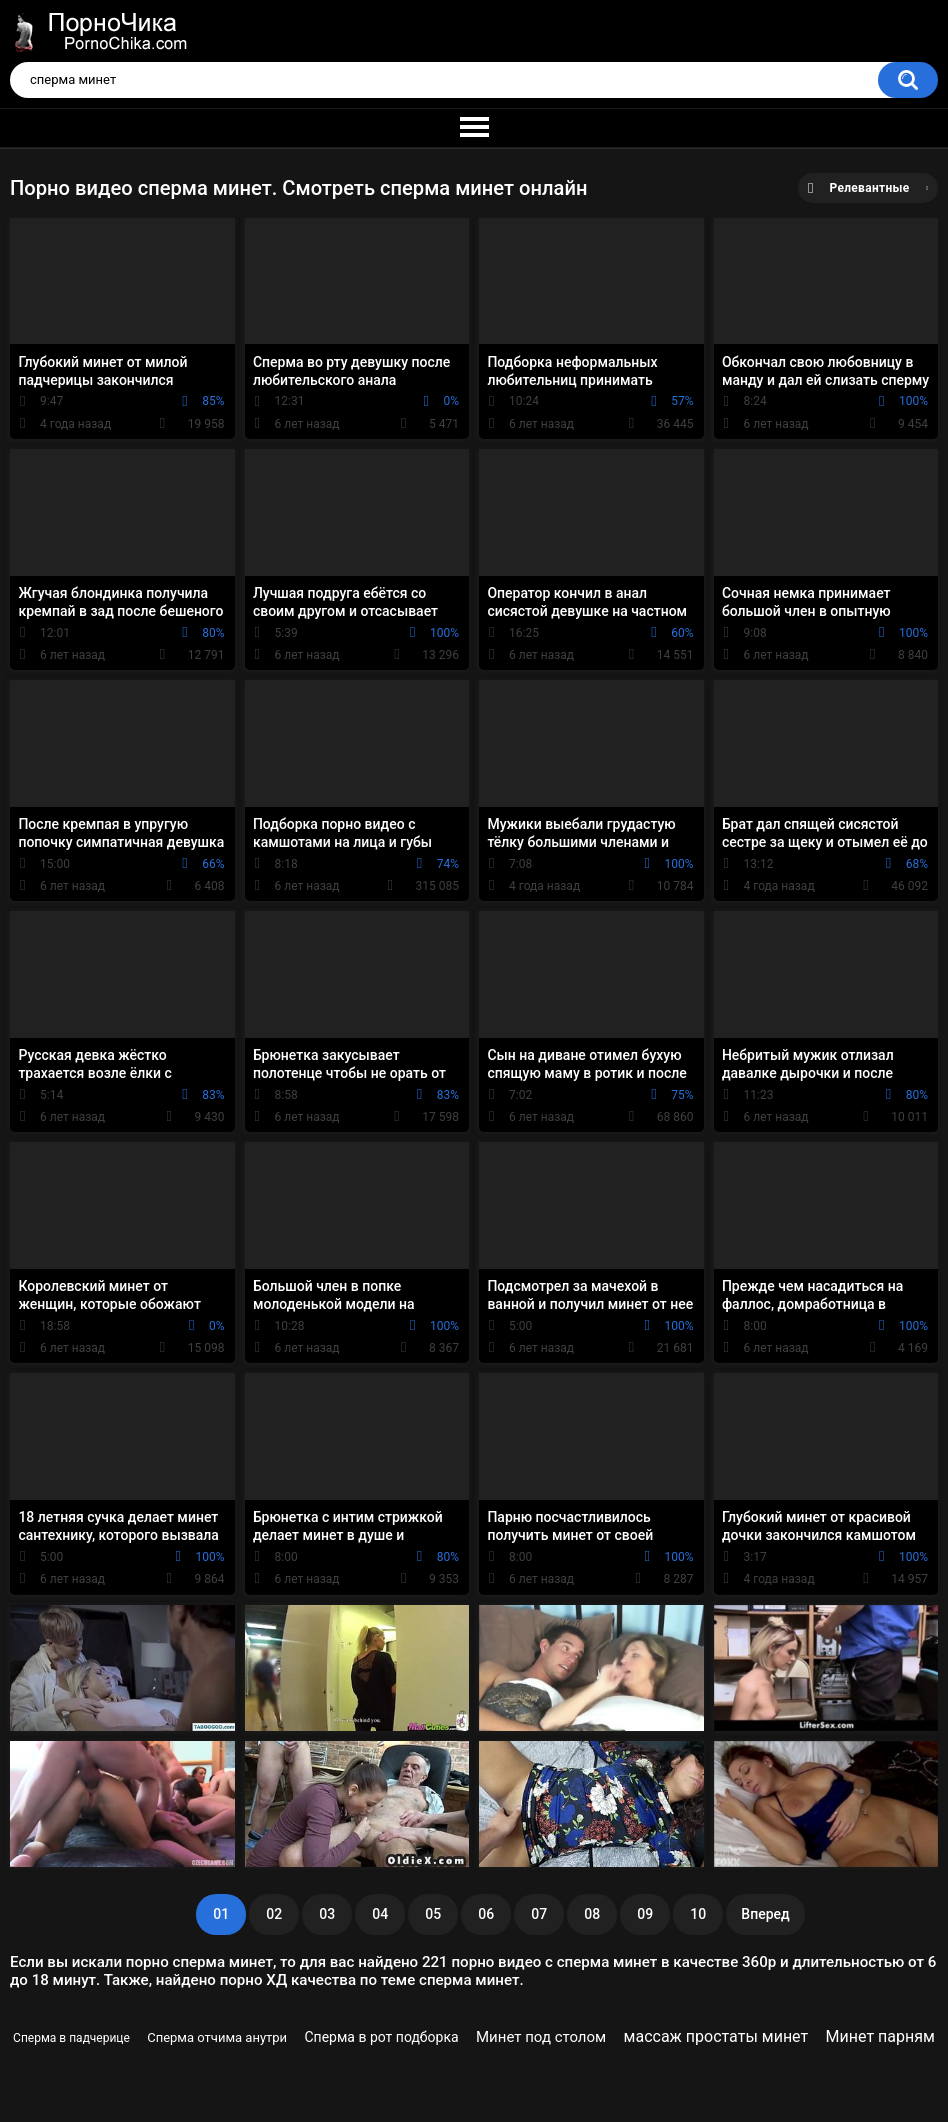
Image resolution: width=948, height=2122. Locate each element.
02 (274, 1914)
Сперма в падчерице (71, 2038)
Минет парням (880, 2036)
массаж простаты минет (716, 2036)
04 (380, 1914)
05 (433, 1914)
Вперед (765, 1914)
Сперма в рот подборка (381, 2037)
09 (645, 1914)
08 (592, 1914)
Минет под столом (541, 2037)
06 (486, 1914)
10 (698, 1914)
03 (327, 1914)
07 (539, 1914)
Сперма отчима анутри (217, 2037)
